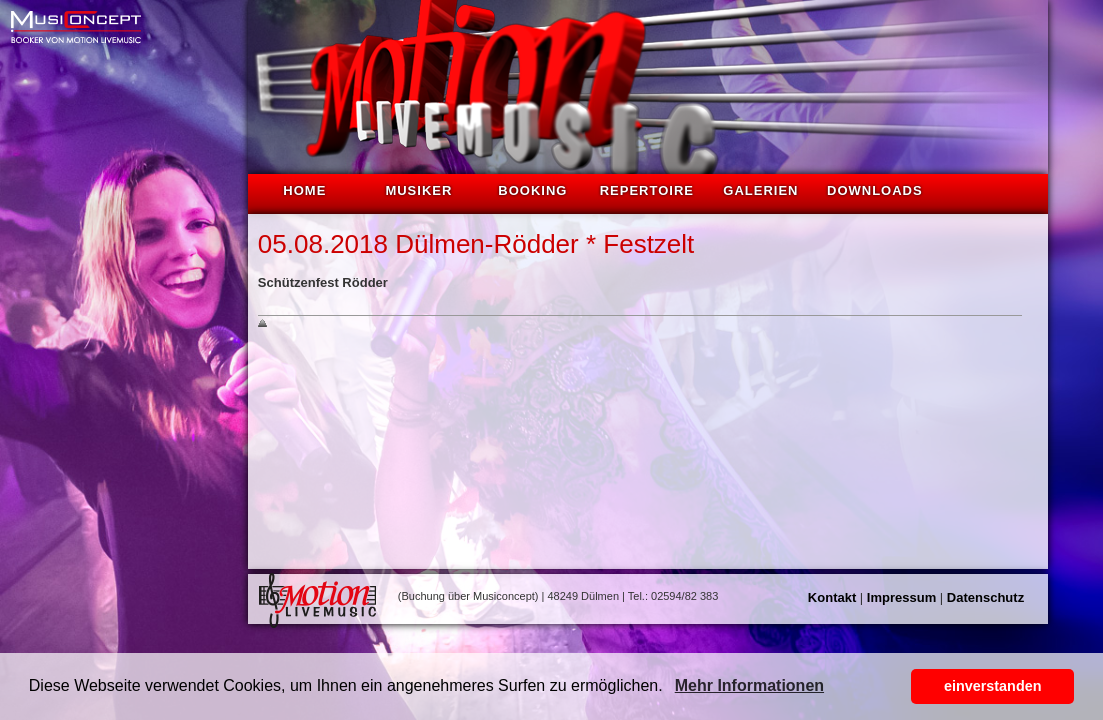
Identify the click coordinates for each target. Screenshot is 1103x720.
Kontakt (832, 597)
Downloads (875, 190)
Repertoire (647, 190)
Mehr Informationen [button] (749, 685)
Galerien (760, 190)
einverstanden (993, 686)
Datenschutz (985, 597)
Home (304, 190)
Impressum (901, 597)
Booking (532, 190)
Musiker (418, 190)
